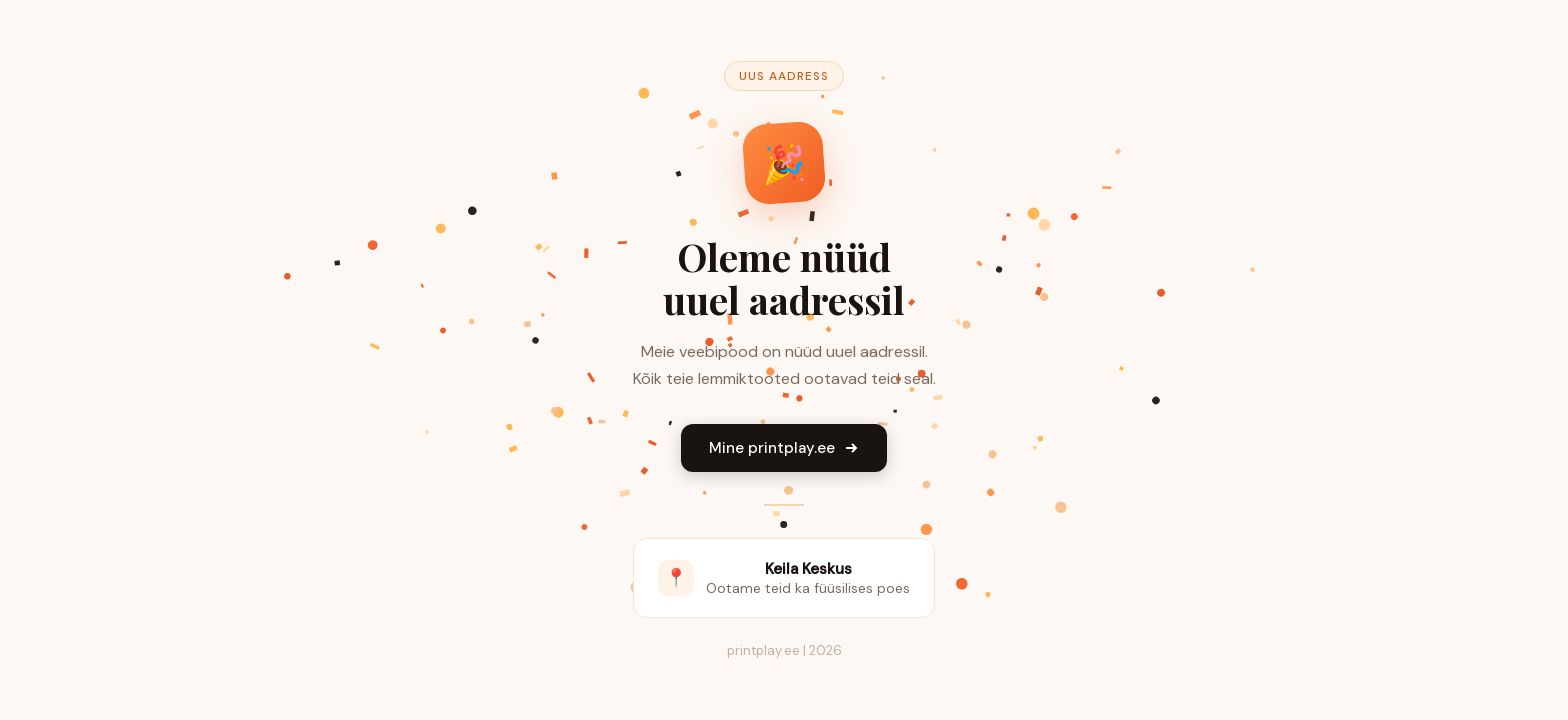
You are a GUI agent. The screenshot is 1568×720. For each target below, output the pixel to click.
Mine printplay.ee (784, 448)
